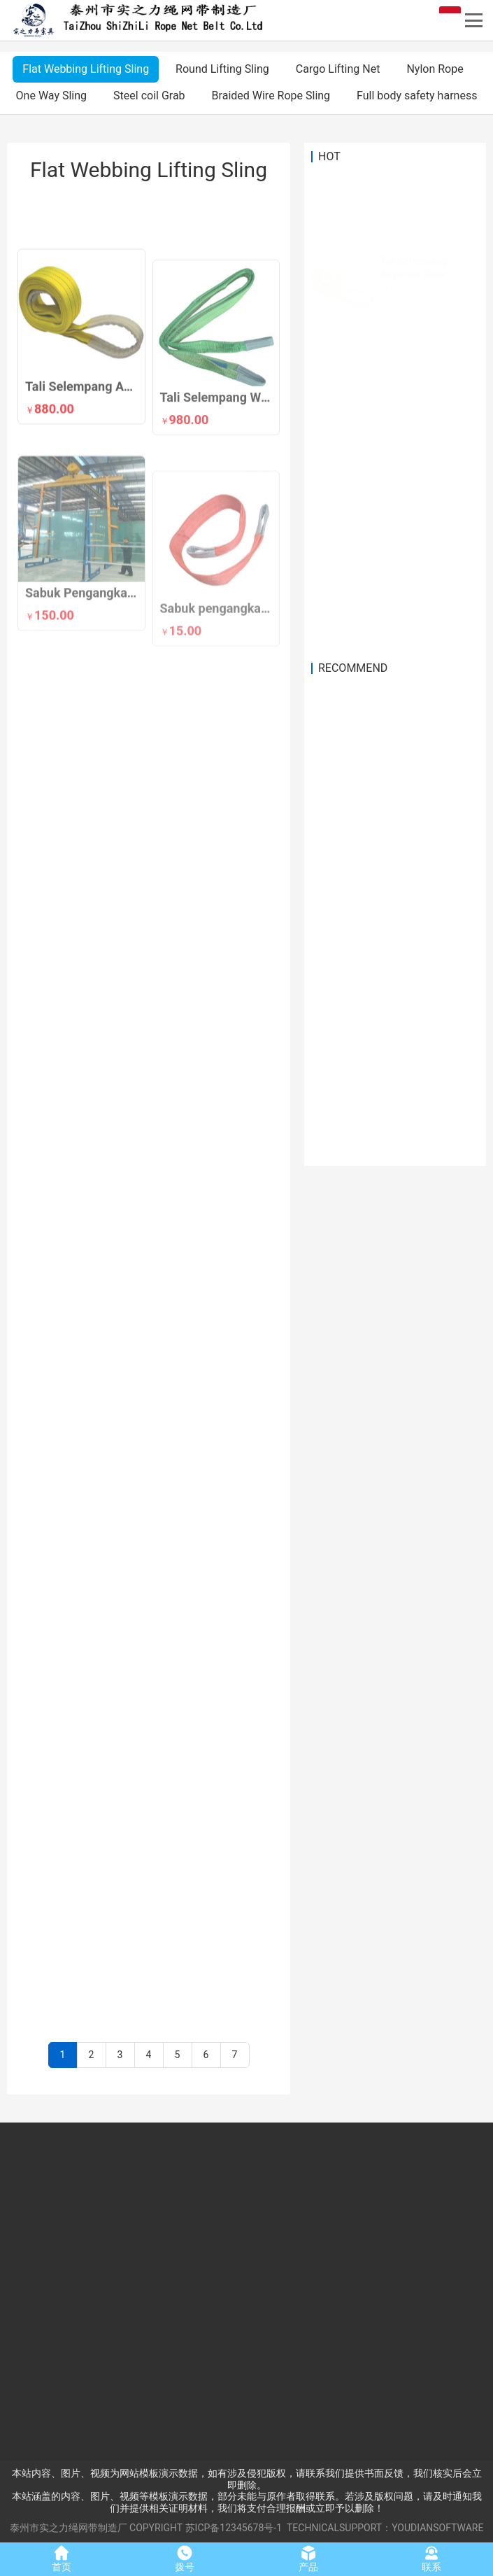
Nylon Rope (434, 69)
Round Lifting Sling (222, 69)
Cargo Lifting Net (338, 69)
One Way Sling (51, 95)
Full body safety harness (417, 95)
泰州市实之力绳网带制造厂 (68, 2527)
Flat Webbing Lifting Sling (85, 69)
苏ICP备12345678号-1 (233, 2527)
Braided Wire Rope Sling (271, 95)
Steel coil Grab (149, 95)
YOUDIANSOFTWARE (437, 2527)
